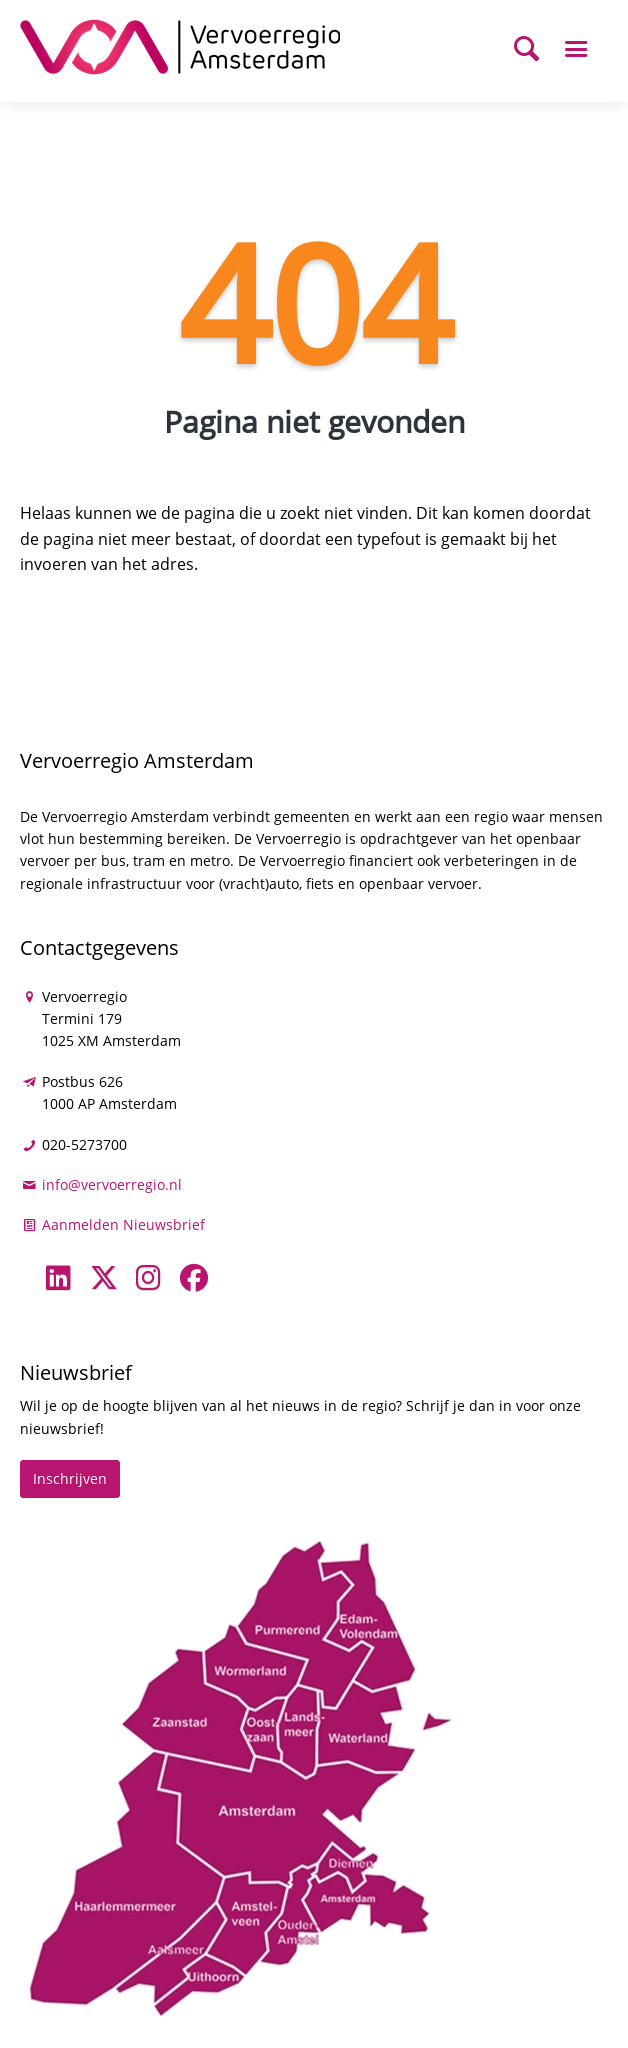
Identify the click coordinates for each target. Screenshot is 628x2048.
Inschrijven (70, 1478)
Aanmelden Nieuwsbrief (123, 1224)
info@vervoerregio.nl (112, 1184)
